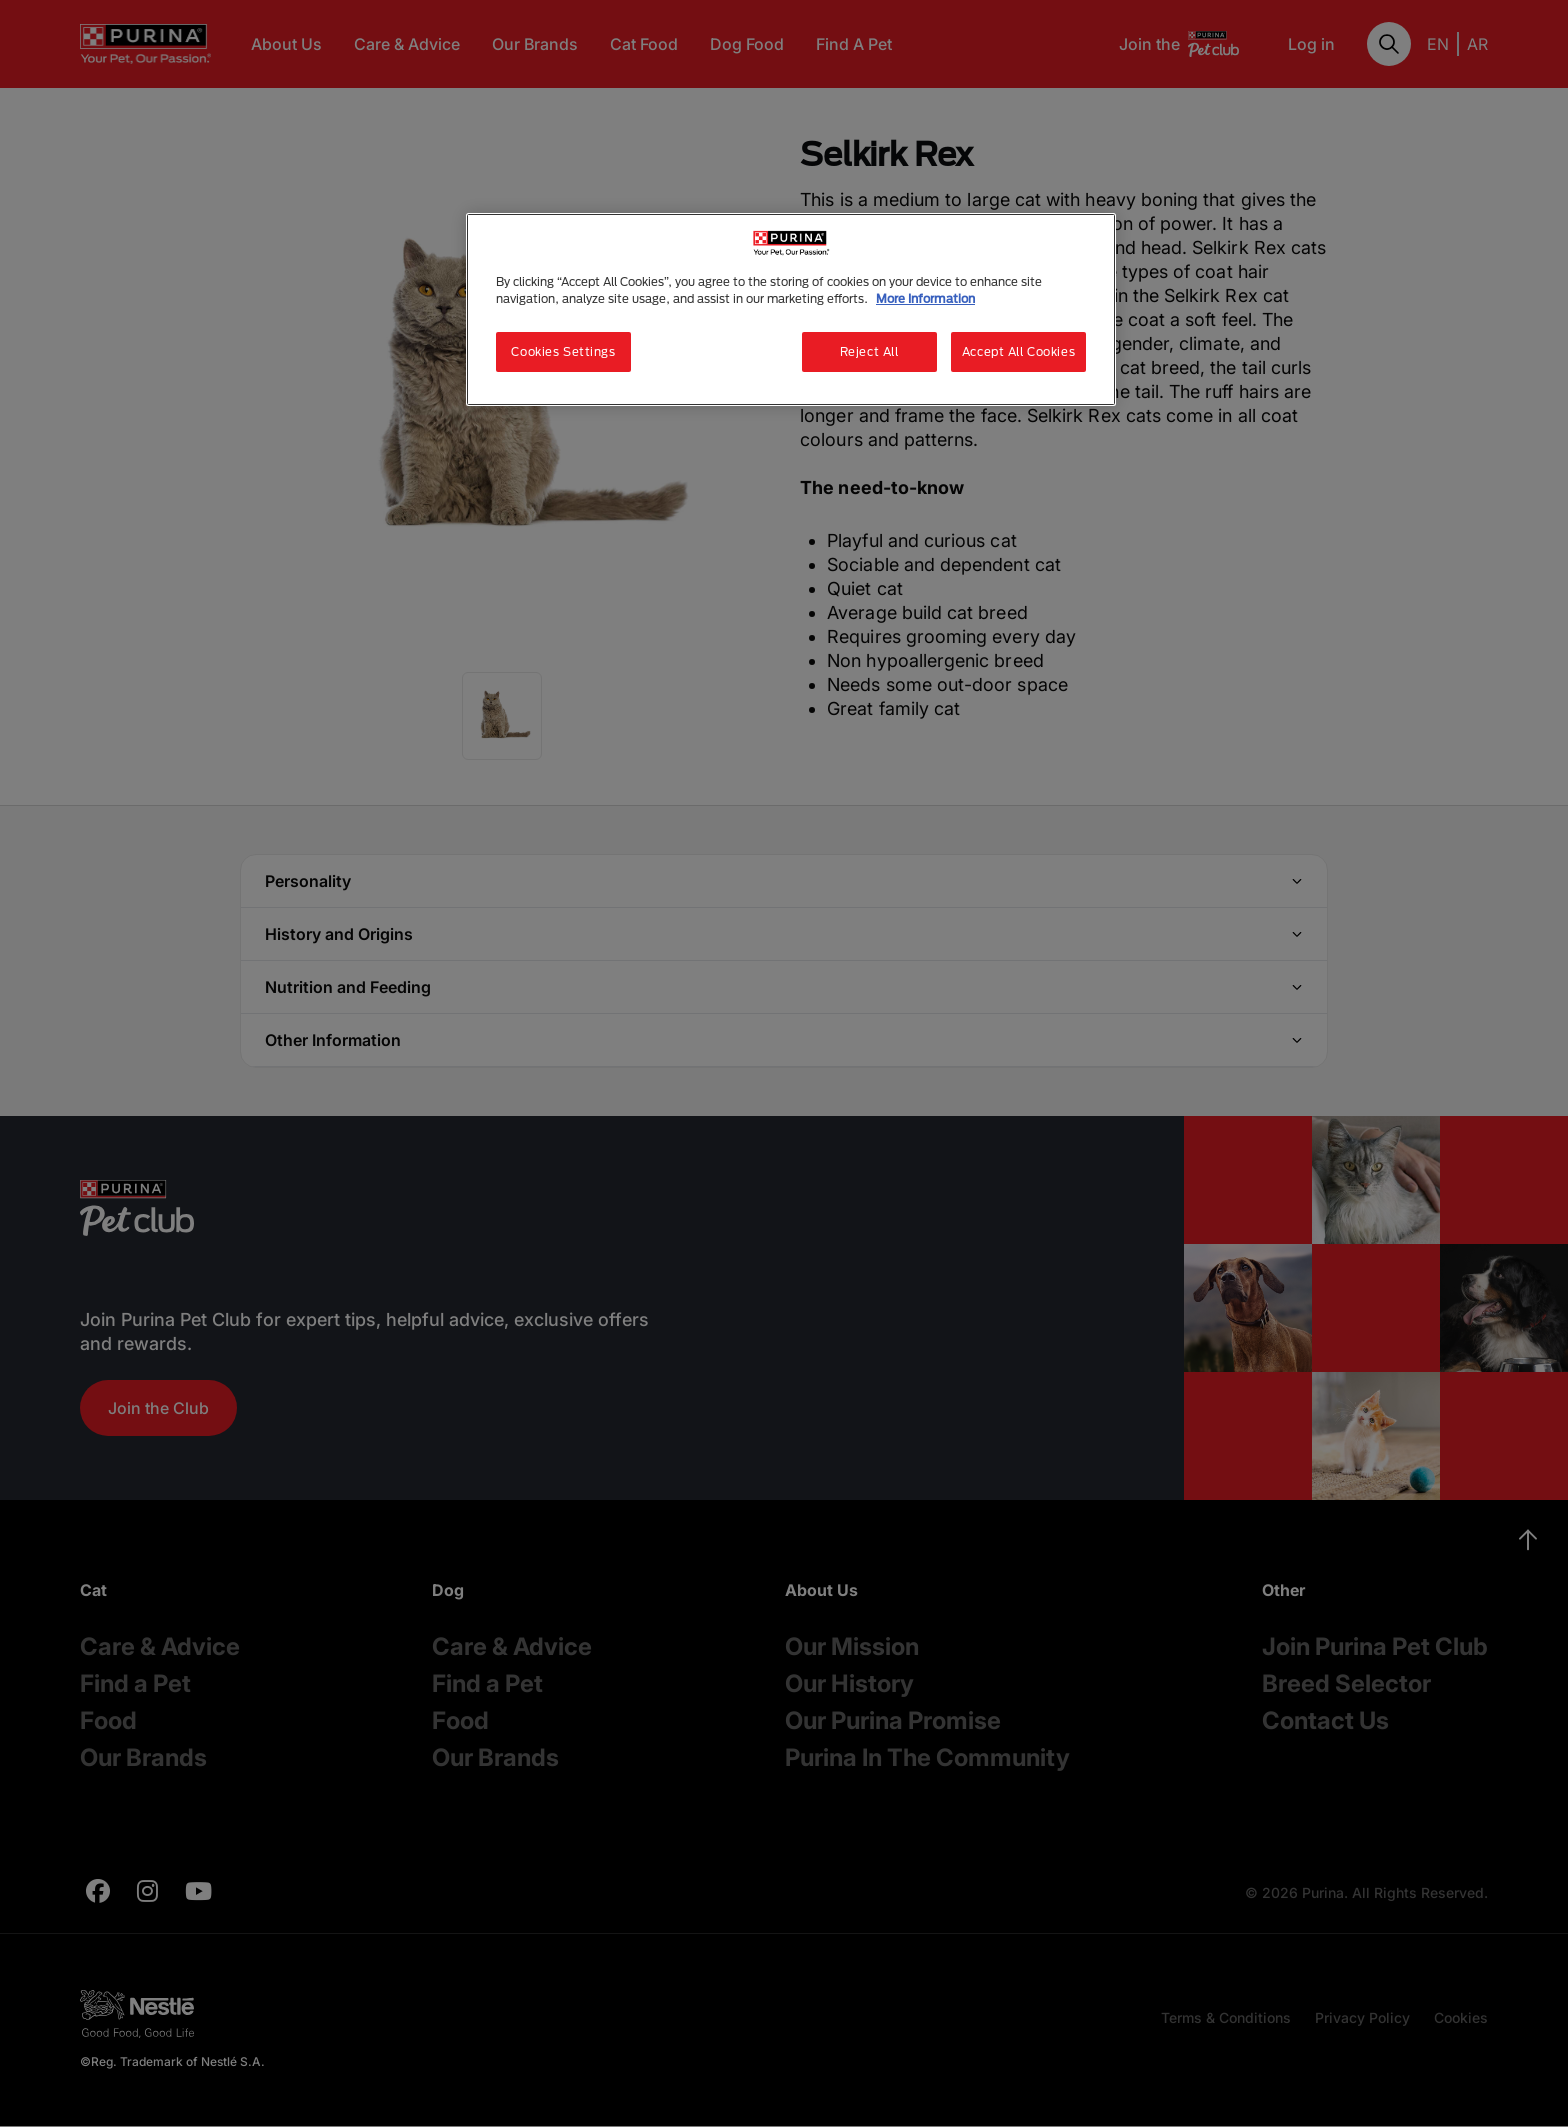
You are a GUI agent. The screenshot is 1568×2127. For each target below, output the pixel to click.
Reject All (869, 351)
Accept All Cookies (1018, 351)
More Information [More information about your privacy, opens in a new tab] (925, 298)
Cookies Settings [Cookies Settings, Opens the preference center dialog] (563, 351)
